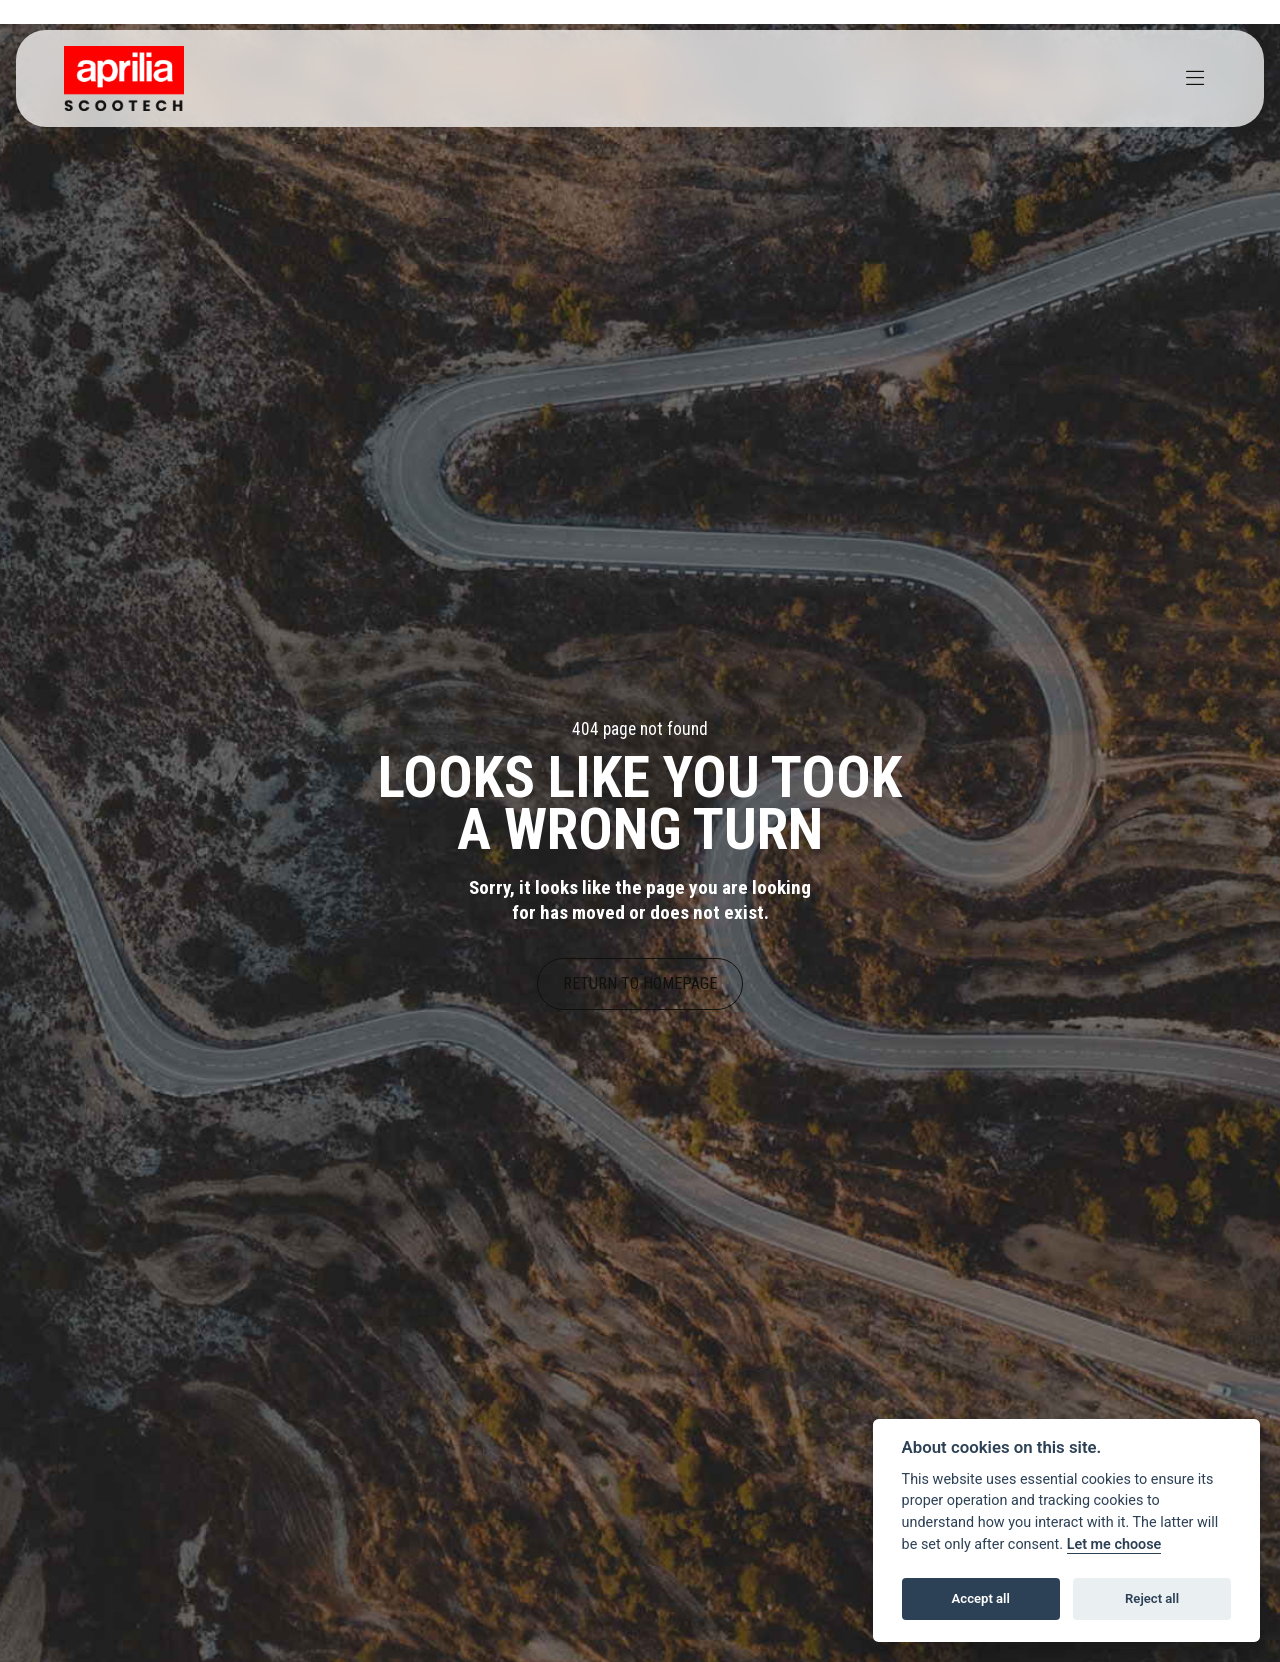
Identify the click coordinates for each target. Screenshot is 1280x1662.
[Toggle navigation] (1195, 79)
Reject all (1152, 1598)
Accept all (981, 1598)
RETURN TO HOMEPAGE (640, 983)
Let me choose (1114, 1544)
